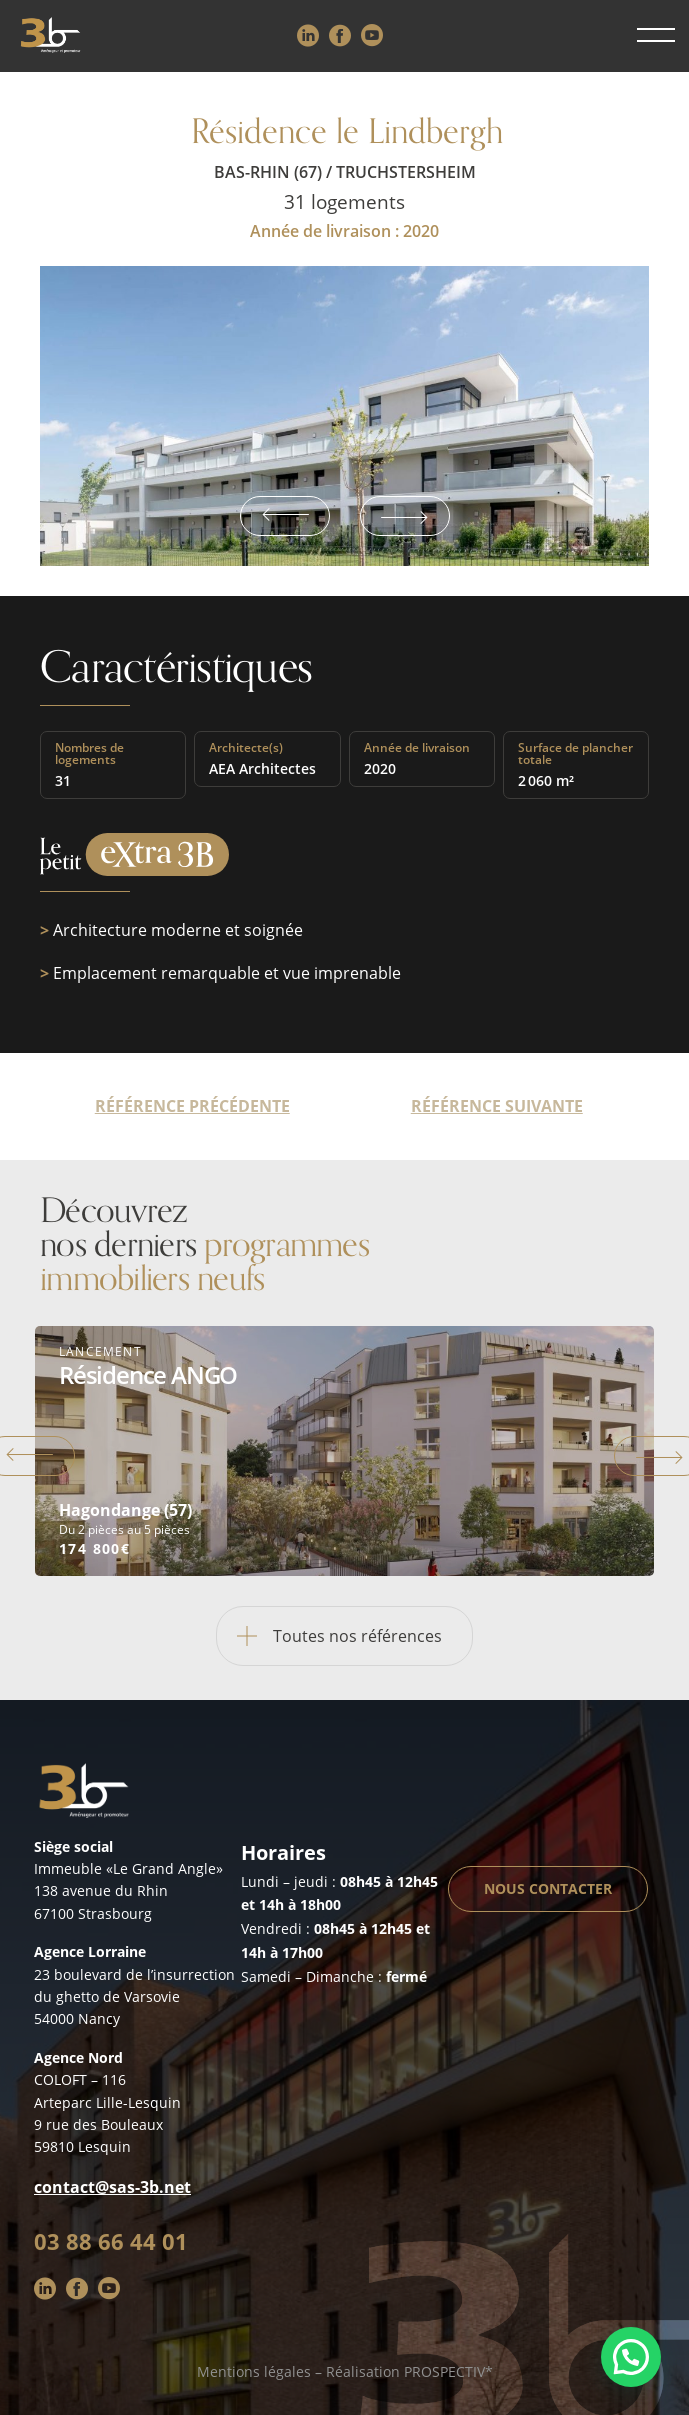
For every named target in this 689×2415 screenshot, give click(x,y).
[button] (631, 2357)
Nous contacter (548, 1888)
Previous (285, 516)
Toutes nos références (329, 1636)
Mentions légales (254, 2371)
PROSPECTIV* (448, 2371)
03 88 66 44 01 (111, 2241)
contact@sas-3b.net (112, 2187)
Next (405, 516)
